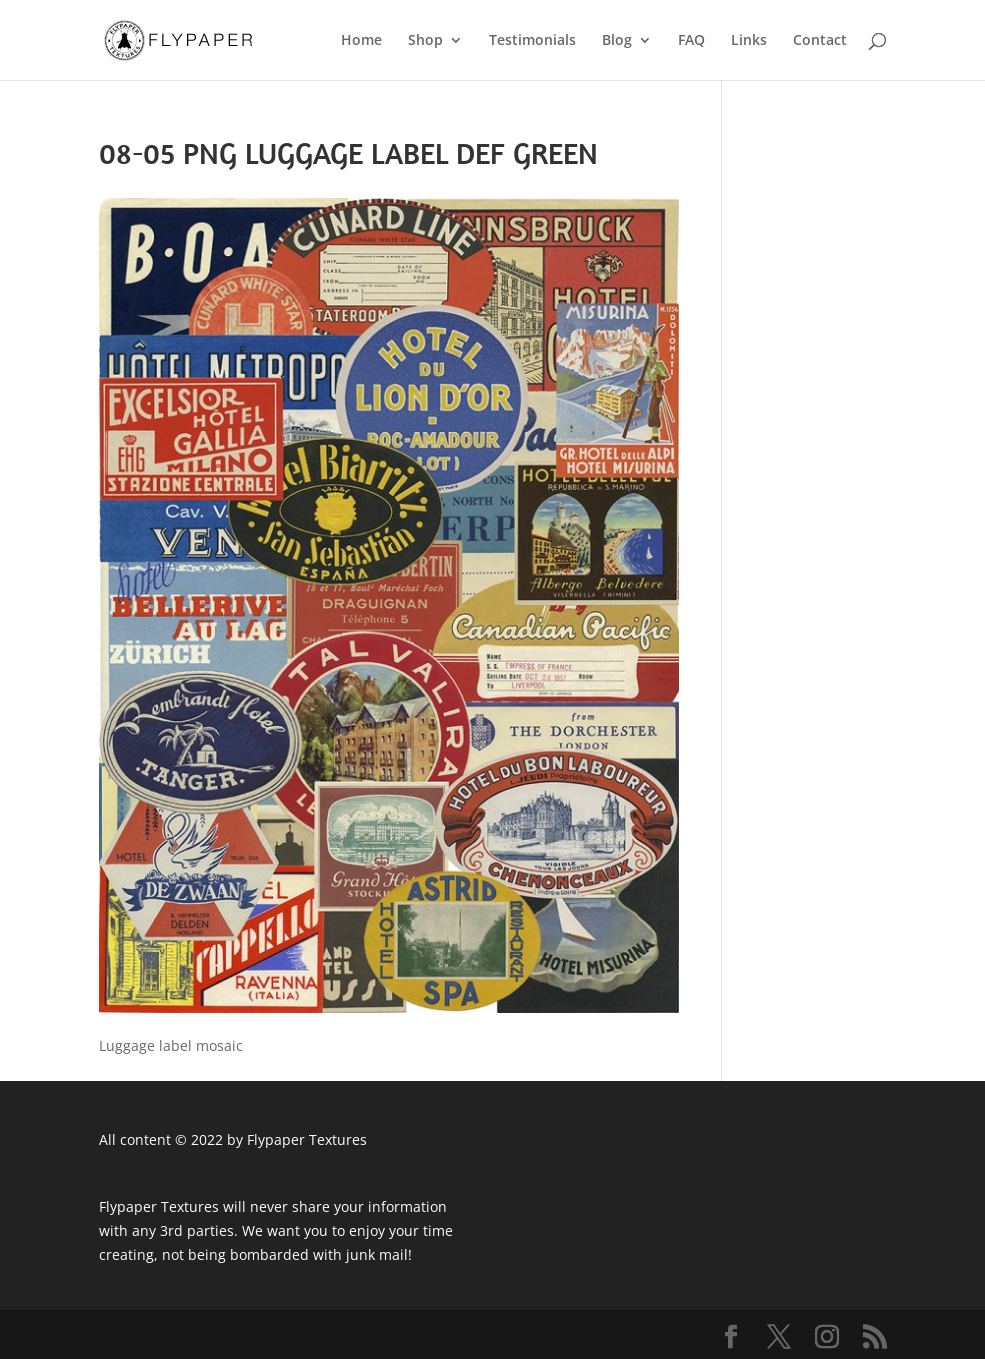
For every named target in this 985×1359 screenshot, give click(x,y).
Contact (820, 41)
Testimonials (532, 41)
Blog (617, 41)
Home (361, 41)
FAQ (691, 41)
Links (749, 41)
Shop (425, 41)
